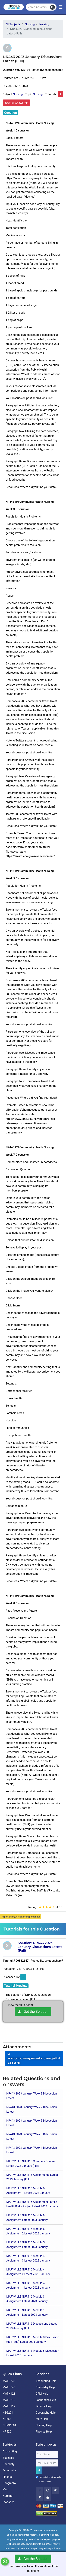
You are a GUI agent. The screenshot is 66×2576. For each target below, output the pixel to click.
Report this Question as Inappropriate (21, 1916)
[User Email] (47, 2462)
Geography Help (46, 2412)
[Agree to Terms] (37, 2477)
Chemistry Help (45, 2387)
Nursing (18, 94)
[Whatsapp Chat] (5, 2561)
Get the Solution (33, 2011)
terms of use (45, 2482)
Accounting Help (46, 2381)
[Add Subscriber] (39, 2470)
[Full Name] (47, 2454)
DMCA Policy (52, 2544)
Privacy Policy (12, 2548)
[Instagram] (47, 2490)
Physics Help (44, 2431)
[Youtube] (39, 2497)
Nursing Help (44, 2425)
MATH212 (9, 2400)
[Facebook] (39, 2490)
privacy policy (56, 2477)
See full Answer (16, 103)
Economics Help (46, 2400)
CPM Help (42, 2393)
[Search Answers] (38, 7)
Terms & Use (27, 2548)
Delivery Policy (42, 2548)
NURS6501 (9, 2425)
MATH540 (9, 2387)
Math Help (42, 2419)
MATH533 (9, 2381)
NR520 (7, 2431)
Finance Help (44, 2406)
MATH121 (9, 2393)
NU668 (7, 2419)
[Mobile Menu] (60, 7)
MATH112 (9, 2406)
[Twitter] (55, 2490)
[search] (52, 7)
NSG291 (8, 2412)
